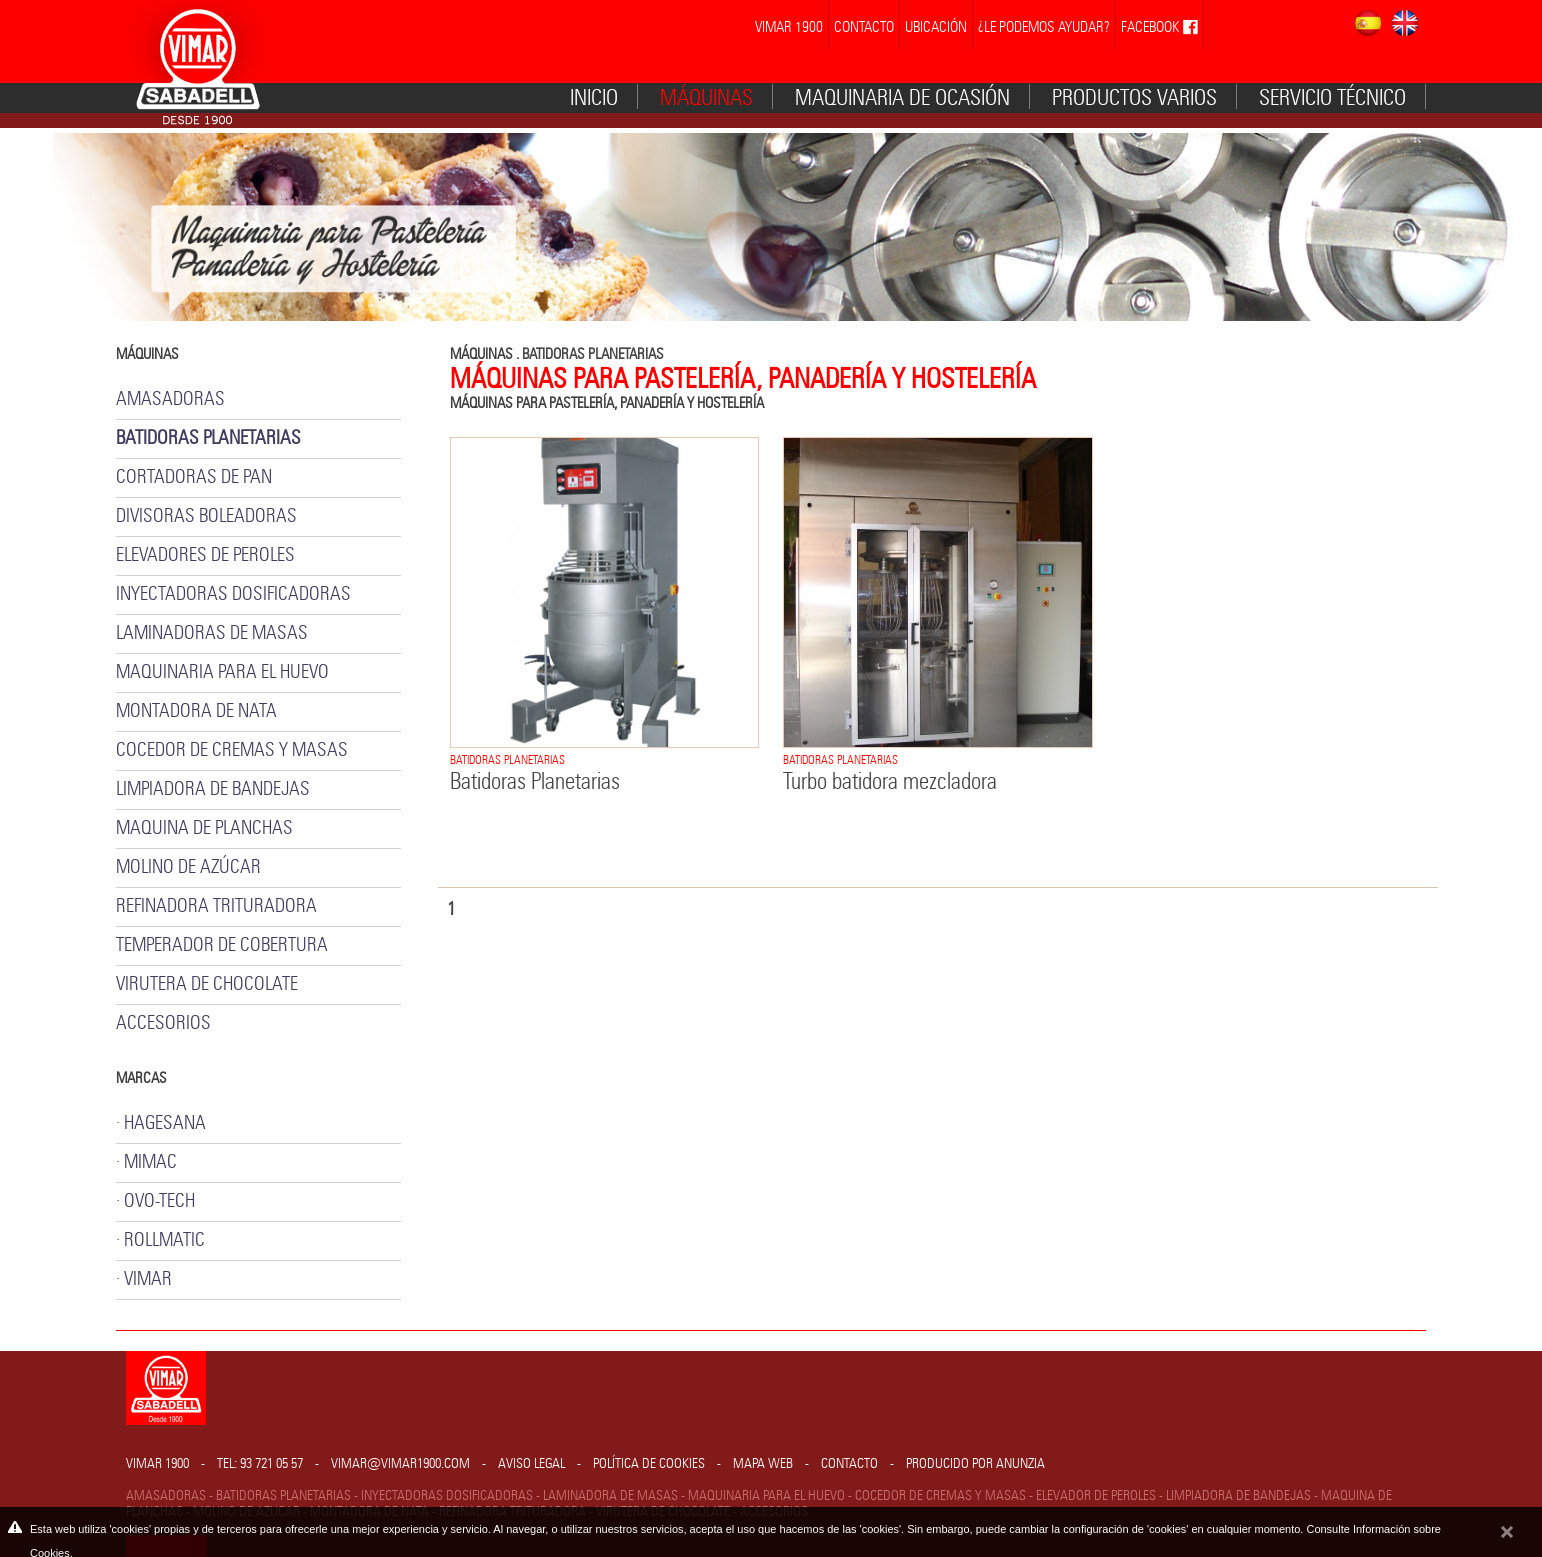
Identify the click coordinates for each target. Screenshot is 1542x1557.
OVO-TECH (159, 1201)
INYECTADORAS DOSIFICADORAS (233, 594)
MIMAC (150, 1162)
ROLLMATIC (164, 1240)
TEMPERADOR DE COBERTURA (222, 945)
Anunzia (1020, 1464)
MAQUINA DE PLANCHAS (204, 828)
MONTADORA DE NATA (196, 711)
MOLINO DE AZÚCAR (188, 867)
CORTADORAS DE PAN (194, 477)
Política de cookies (649, 1464)
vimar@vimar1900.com (400, 1464)
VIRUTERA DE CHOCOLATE (207, 984)
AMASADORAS (170, 399)
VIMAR (148, 1279)
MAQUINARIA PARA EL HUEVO (222, 672)
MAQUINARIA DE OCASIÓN (902, 98)
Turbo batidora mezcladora (890, 782)
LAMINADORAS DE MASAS (212, 633)
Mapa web (763, 1464)
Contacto (849, 1464)
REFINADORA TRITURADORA (216, 906)
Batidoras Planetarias (535, 782)
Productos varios (1134, 98)
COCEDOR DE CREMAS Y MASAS (232, 750)
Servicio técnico (1332, 98)
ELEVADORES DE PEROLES (205, 555)
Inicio (594, 98)
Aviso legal (531, 1464)
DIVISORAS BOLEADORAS (206, 516)
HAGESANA (165, 1123)
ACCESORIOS (163, 1023)
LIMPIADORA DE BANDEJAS (213, 789)
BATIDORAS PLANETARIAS (593, 354)
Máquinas (706, 98)
